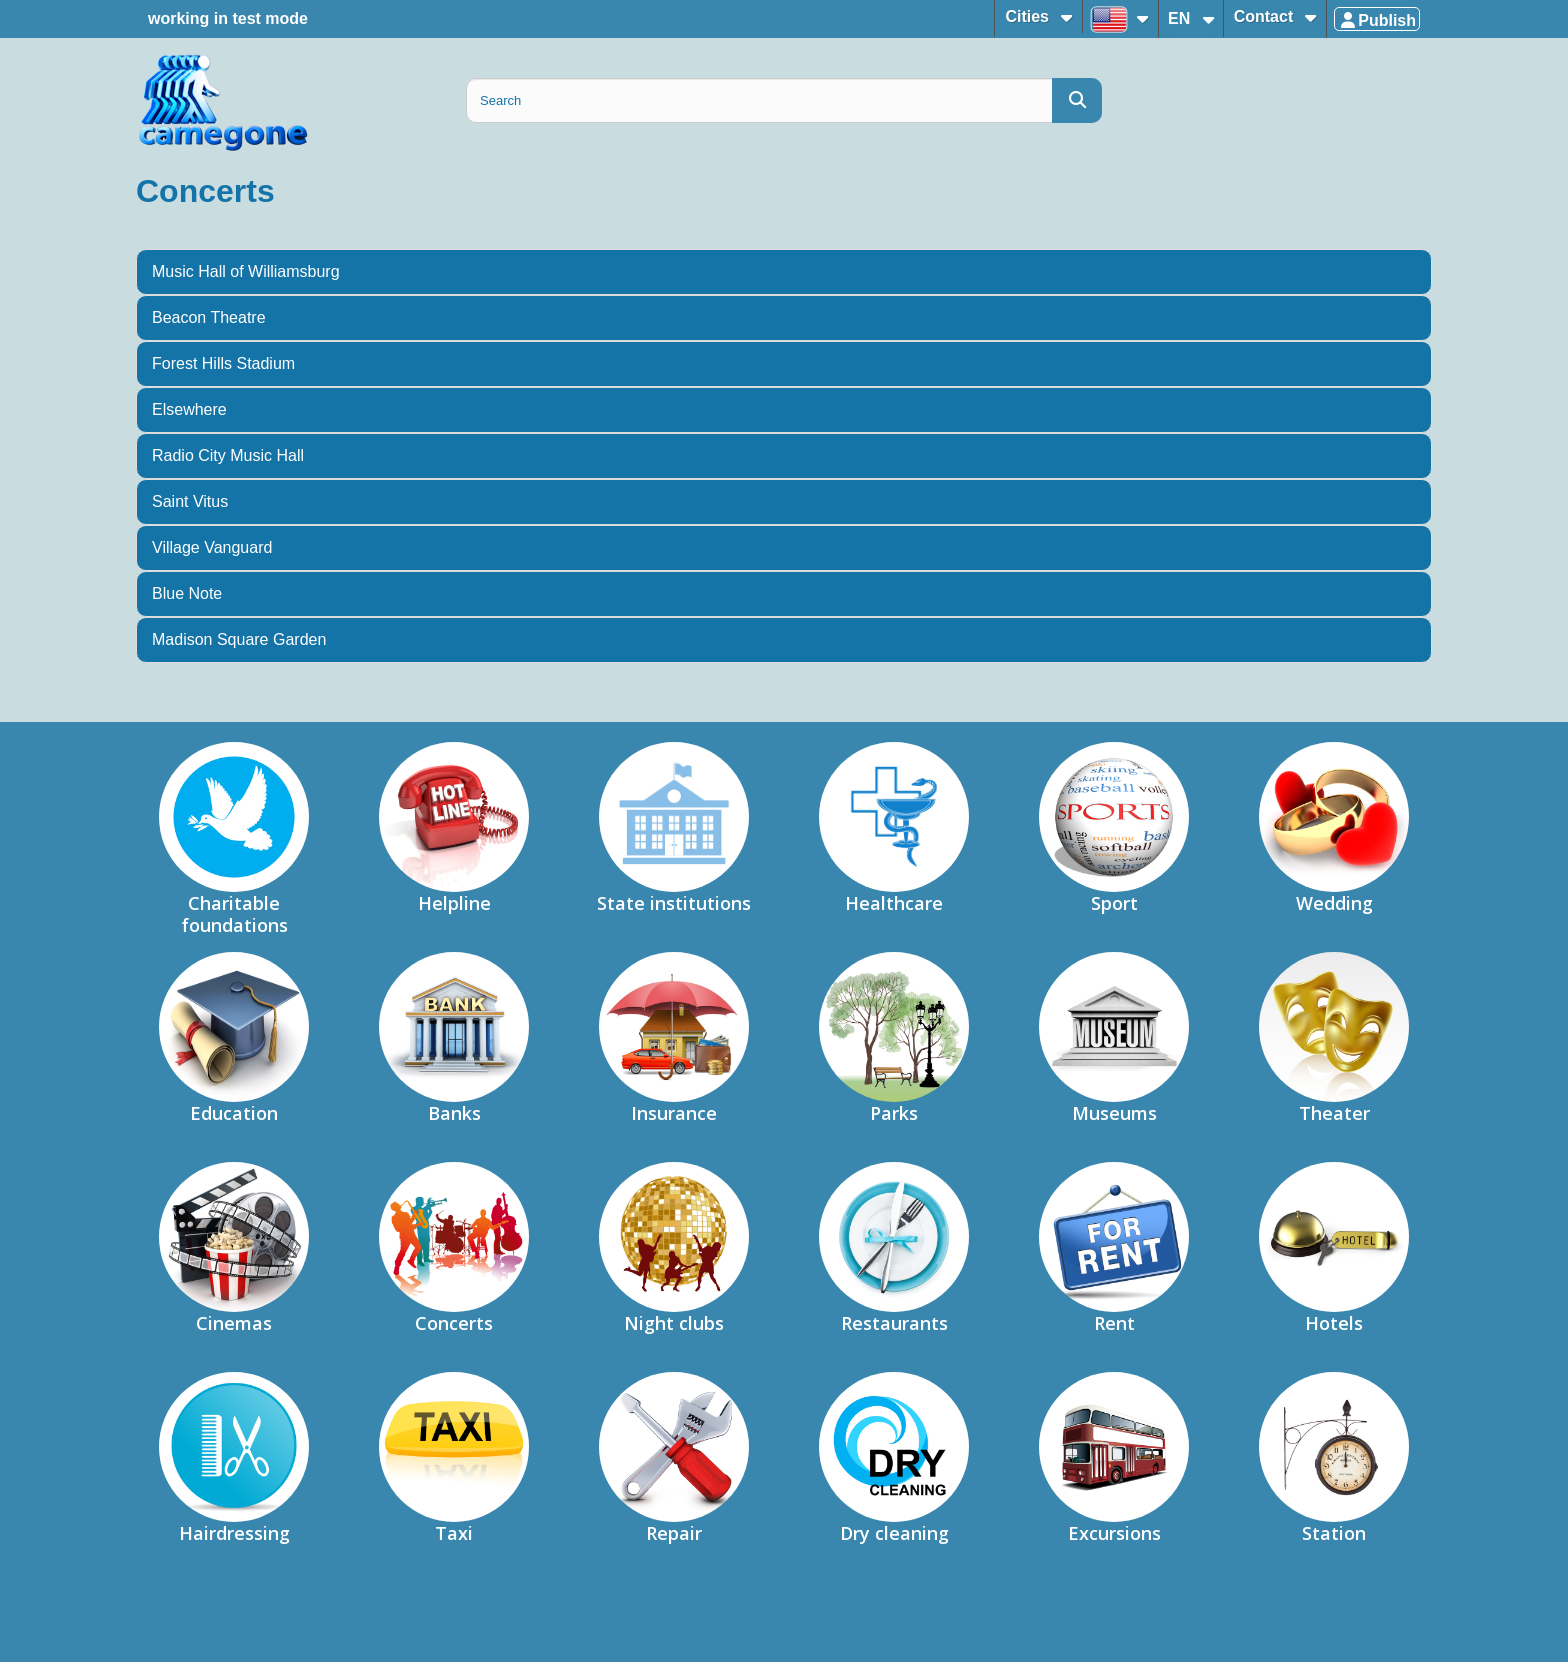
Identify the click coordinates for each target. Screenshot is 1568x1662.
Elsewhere (189, 409)
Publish (1377, 20)
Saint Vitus (190, 501)
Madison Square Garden (239, 639)
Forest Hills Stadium (223, 363)
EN (1181, 18)
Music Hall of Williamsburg (246, 271)
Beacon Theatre (209, 317)
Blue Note (187, 593)
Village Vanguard (212, 547)
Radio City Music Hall (228, 455)
